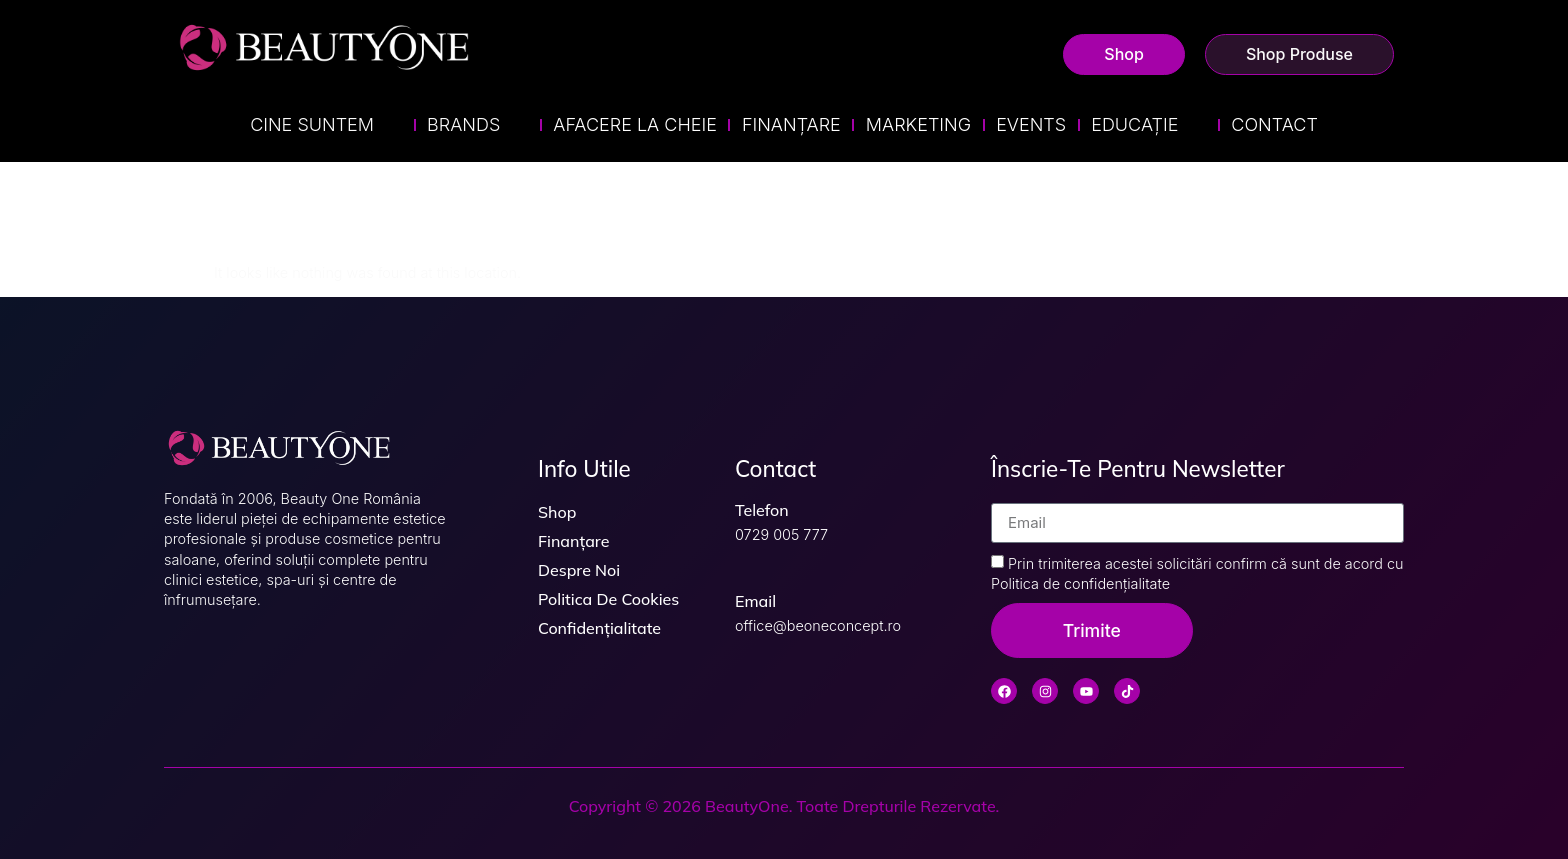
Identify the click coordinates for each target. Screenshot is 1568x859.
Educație (1148, 125)
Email (755, 601)
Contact (1274, 124)
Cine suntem (326, 125)
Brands (477, 125)
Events (1031, 124)
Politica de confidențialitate (1080, 583)
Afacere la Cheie (635, 124)
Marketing (918, 124)
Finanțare (791, 124)
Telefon (762, 510)
